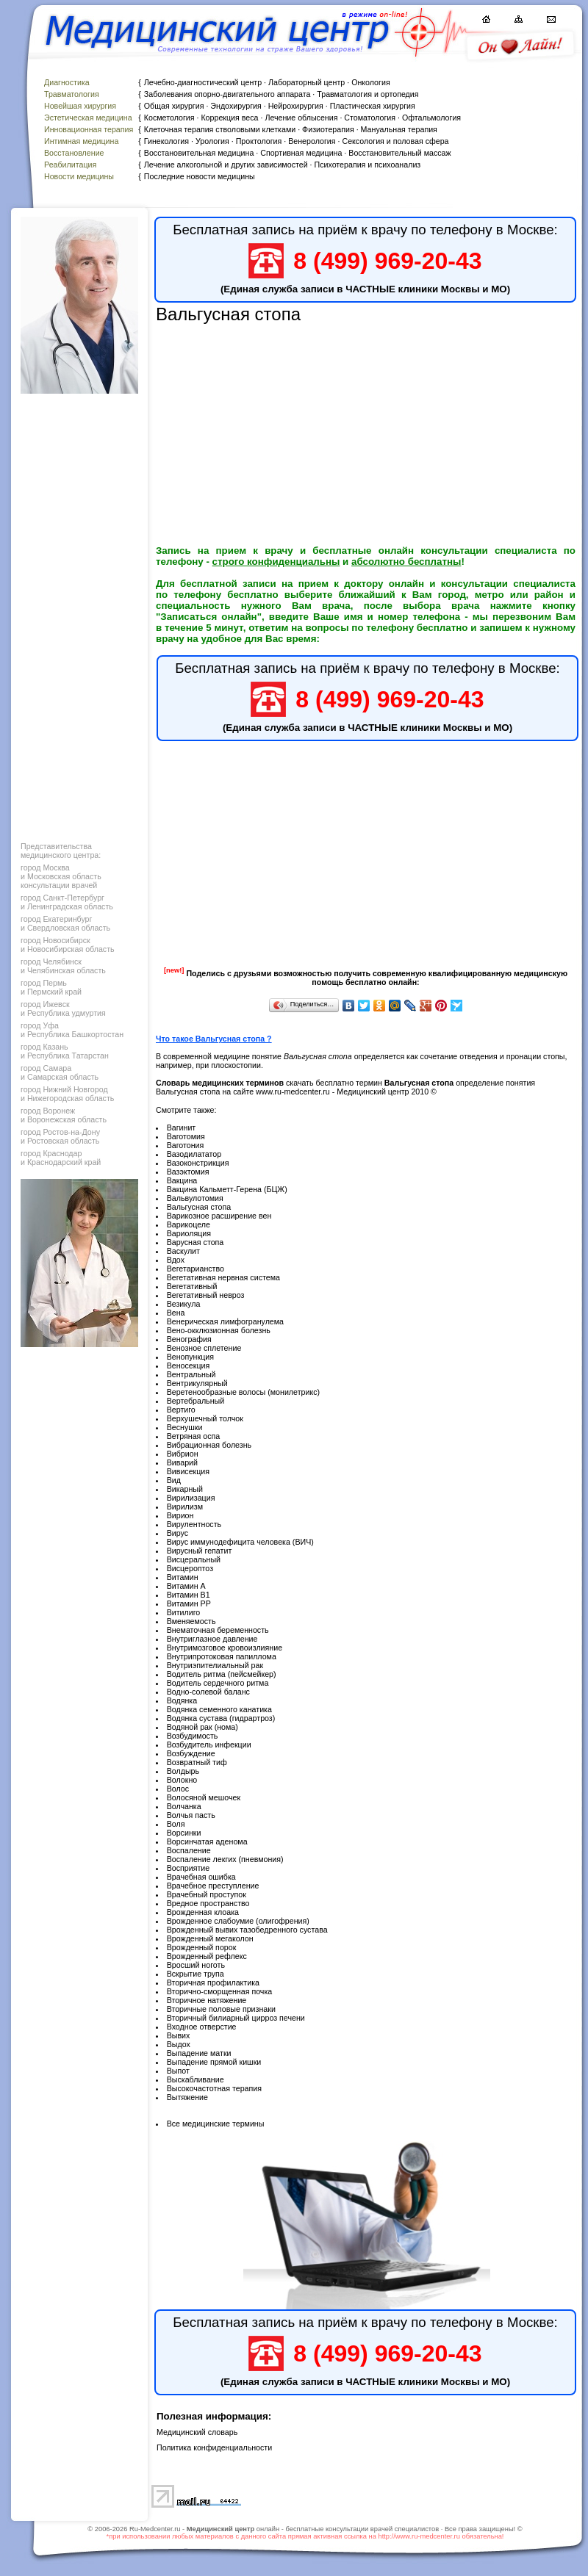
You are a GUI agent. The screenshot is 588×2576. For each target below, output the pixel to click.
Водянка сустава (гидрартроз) (221, 1718)
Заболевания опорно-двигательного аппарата (227, 94)
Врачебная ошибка (201, 1876)
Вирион (180, 1515)
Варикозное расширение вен (219, 1215)
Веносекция (188, 1365)
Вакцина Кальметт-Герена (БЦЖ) (227, 1189)
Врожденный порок (202, 1947)
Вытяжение (187, 2097)
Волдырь (183, 1771)
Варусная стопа (195, 1242)
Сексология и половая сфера (395, 141)
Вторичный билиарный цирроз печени (236, 2017)
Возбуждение (191, 1753)
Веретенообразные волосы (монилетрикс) (243, 1392)
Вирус (177, 1533)
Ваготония (185, 1145)
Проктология (259, 141)
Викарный (185, 1488)
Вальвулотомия (195, 1198)
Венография (189, 1339)
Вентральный (191, 1374)
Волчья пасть (191, 1815)
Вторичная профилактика (213, 1982)
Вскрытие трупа (195, 1973)
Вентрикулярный (197, 1383)
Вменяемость (191, 1621)
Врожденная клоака (203, 1912)
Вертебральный (196, 1400)
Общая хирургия (174, 105)
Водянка (182, 1700)
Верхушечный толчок (205, 1418)
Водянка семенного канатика (219, 1709)
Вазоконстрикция (198, 1162)
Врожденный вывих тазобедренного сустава (247, 1929)
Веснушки (185, 1427)
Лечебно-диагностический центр (203, 82)
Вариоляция (189, 1233)
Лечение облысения (301, 117)
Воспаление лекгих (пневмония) (225, 1859)
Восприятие (188, 1868)
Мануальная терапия (399, 129)
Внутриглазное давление (212, 1638)
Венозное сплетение (204, 1347)
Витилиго (184, 1612)
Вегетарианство (195, 1268)
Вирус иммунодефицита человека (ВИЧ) (240, 1541)
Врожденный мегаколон (210, 1938)
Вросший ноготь (196, 1964)
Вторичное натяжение (207, 2000)
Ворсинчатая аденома (207, 1841)
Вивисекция (188, 1471)
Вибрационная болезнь (209, 1444)
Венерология (311, 141)
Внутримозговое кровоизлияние (224, 1647)
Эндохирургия (235, 105)
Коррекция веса (229, 117)
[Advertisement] (78, 614)
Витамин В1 (188, 1594)
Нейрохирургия (295, 105)
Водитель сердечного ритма (218, 1682)
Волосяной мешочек (204, 1797)
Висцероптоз (190, 1568)
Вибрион (182, 1453)
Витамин (182, 1577)
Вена (176, 1312)
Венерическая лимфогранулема (225, 1321)
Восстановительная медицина (199, 152)
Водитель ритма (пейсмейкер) (221, 1674)
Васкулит (183, 1250)
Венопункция (190, 1356)
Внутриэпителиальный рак (215, 1665)
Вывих (178, 2035)
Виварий (182, 1462)
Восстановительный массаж (399, 152)
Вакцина (182, 1180)
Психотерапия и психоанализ (368, 164)
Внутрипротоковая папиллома (221, 1656)
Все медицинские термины (216, 2123)
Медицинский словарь (197, 2432)
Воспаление (189, 1850)
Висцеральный (193, 1559)
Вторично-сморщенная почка (220, 1991)
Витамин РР (189, 1603)
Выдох (178, 2044)
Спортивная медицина (301, 152)
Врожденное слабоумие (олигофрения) (238, 1920)
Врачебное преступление (213, 1885)
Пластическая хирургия (372, 105)
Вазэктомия (188, 1171)
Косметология (169, 117)
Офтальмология (431, 117)
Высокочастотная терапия (214, 2088)
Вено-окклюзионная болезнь (218, 1330)
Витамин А (186, 1585)
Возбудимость (192, 1735)
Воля (176, 1823)
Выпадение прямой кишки (214, 2061)
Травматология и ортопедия (367, 94)
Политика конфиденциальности (214, 2447)
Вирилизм (185, 1506)
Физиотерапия (328, 129)
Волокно (182, 1779)
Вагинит (181, 1127)
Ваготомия (186, 1136)
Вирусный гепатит (199, 1550)
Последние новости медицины (199, 176)
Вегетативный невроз (206, 1295)
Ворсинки (184, 1832)
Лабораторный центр (306, 82)
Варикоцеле (188, 1224)
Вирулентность (194, 1524)
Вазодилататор (194, 1154)
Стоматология (369, 117)
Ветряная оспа (193, 1436)
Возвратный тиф (197, 1762)
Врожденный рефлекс (207, 1956)
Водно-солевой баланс (208, 1691)
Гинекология (166, 141)
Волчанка (184, 1806)
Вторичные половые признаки (221, 2009)
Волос (178, 1788)
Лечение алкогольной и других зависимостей (226, 164)
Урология (212, 141)
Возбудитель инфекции (209, 1744)
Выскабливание (195, 2079)
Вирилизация (191, 1497)
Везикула (184, 1303)
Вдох (175, 1259)
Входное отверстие (202, 2026)
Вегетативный (192, 1286)
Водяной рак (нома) (202, 1726)
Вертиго (181, 1409)
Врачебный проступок (206, 1894)
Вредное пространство (208, 1903)
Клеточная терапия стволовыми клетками (219, 129)
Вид (174, 1480)
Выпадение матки (199, 2053)
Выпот (178, 2070)
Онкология (370, 82)
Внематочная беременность (218, 1630)
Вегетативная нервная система (223, 1277)
